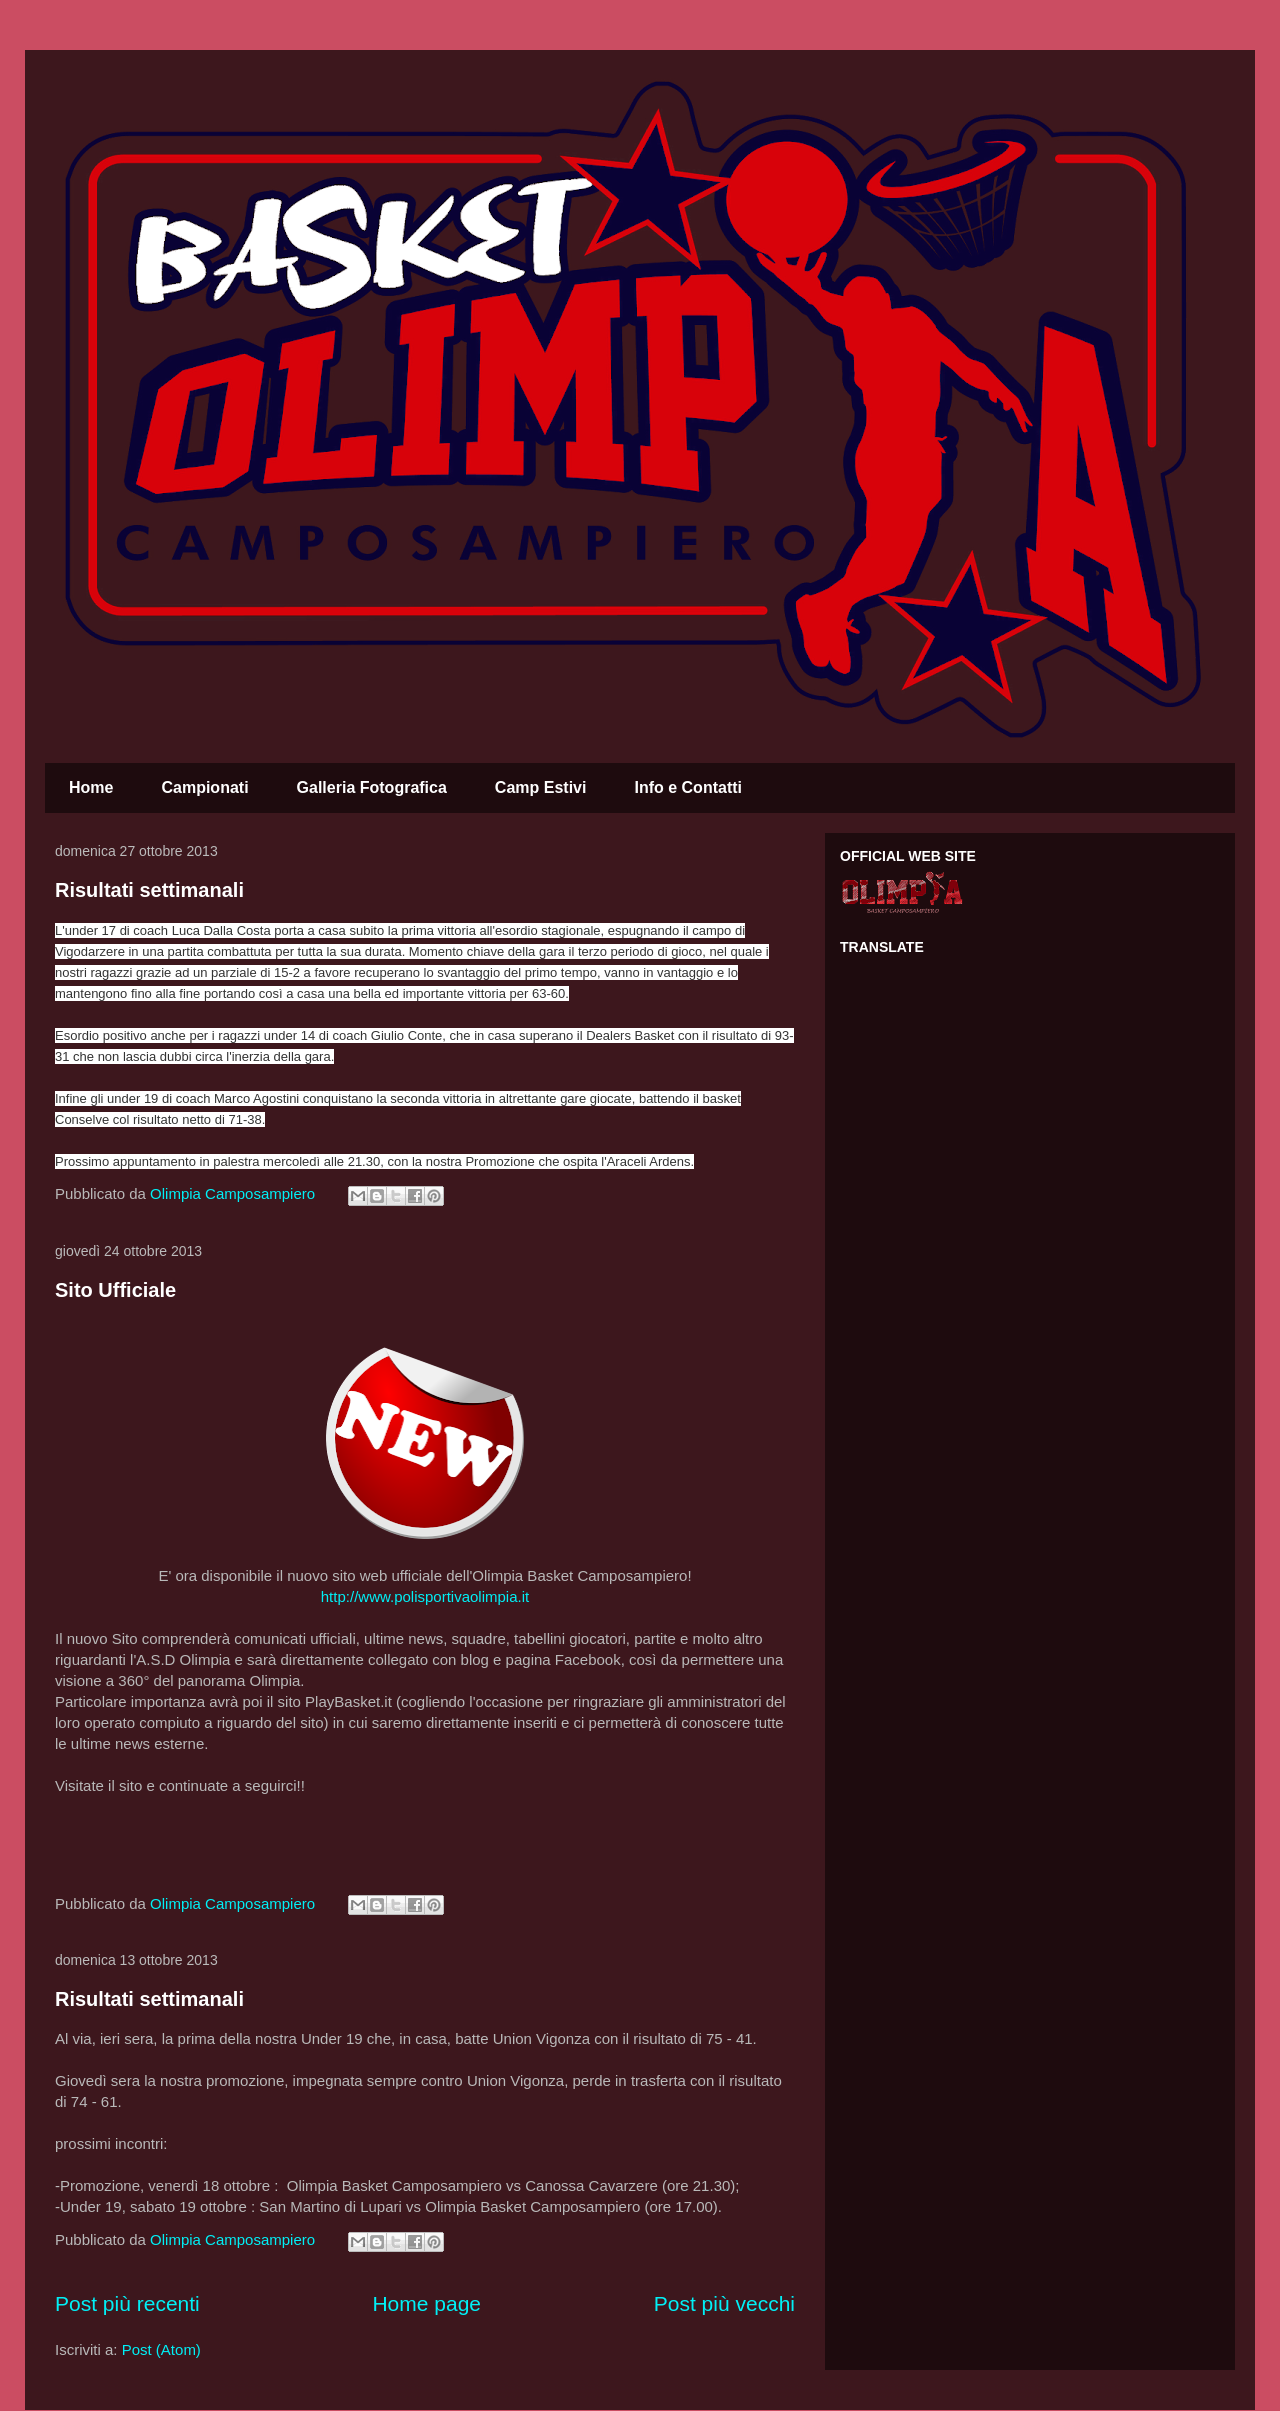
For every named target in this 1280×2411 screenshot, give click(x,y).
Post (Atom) (161, 2349)
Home (91, 787)
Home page (426, 2303)
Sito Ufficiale (115, 1290)
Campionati (204, 787)
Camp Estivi (541, 787)
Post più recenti (127, 2303)
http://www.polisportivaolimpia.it (425, 1596)
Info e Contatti (688, 787)
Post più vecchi (724, 2303)
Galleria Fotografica (372, 787)
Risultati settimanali (149, 890)
